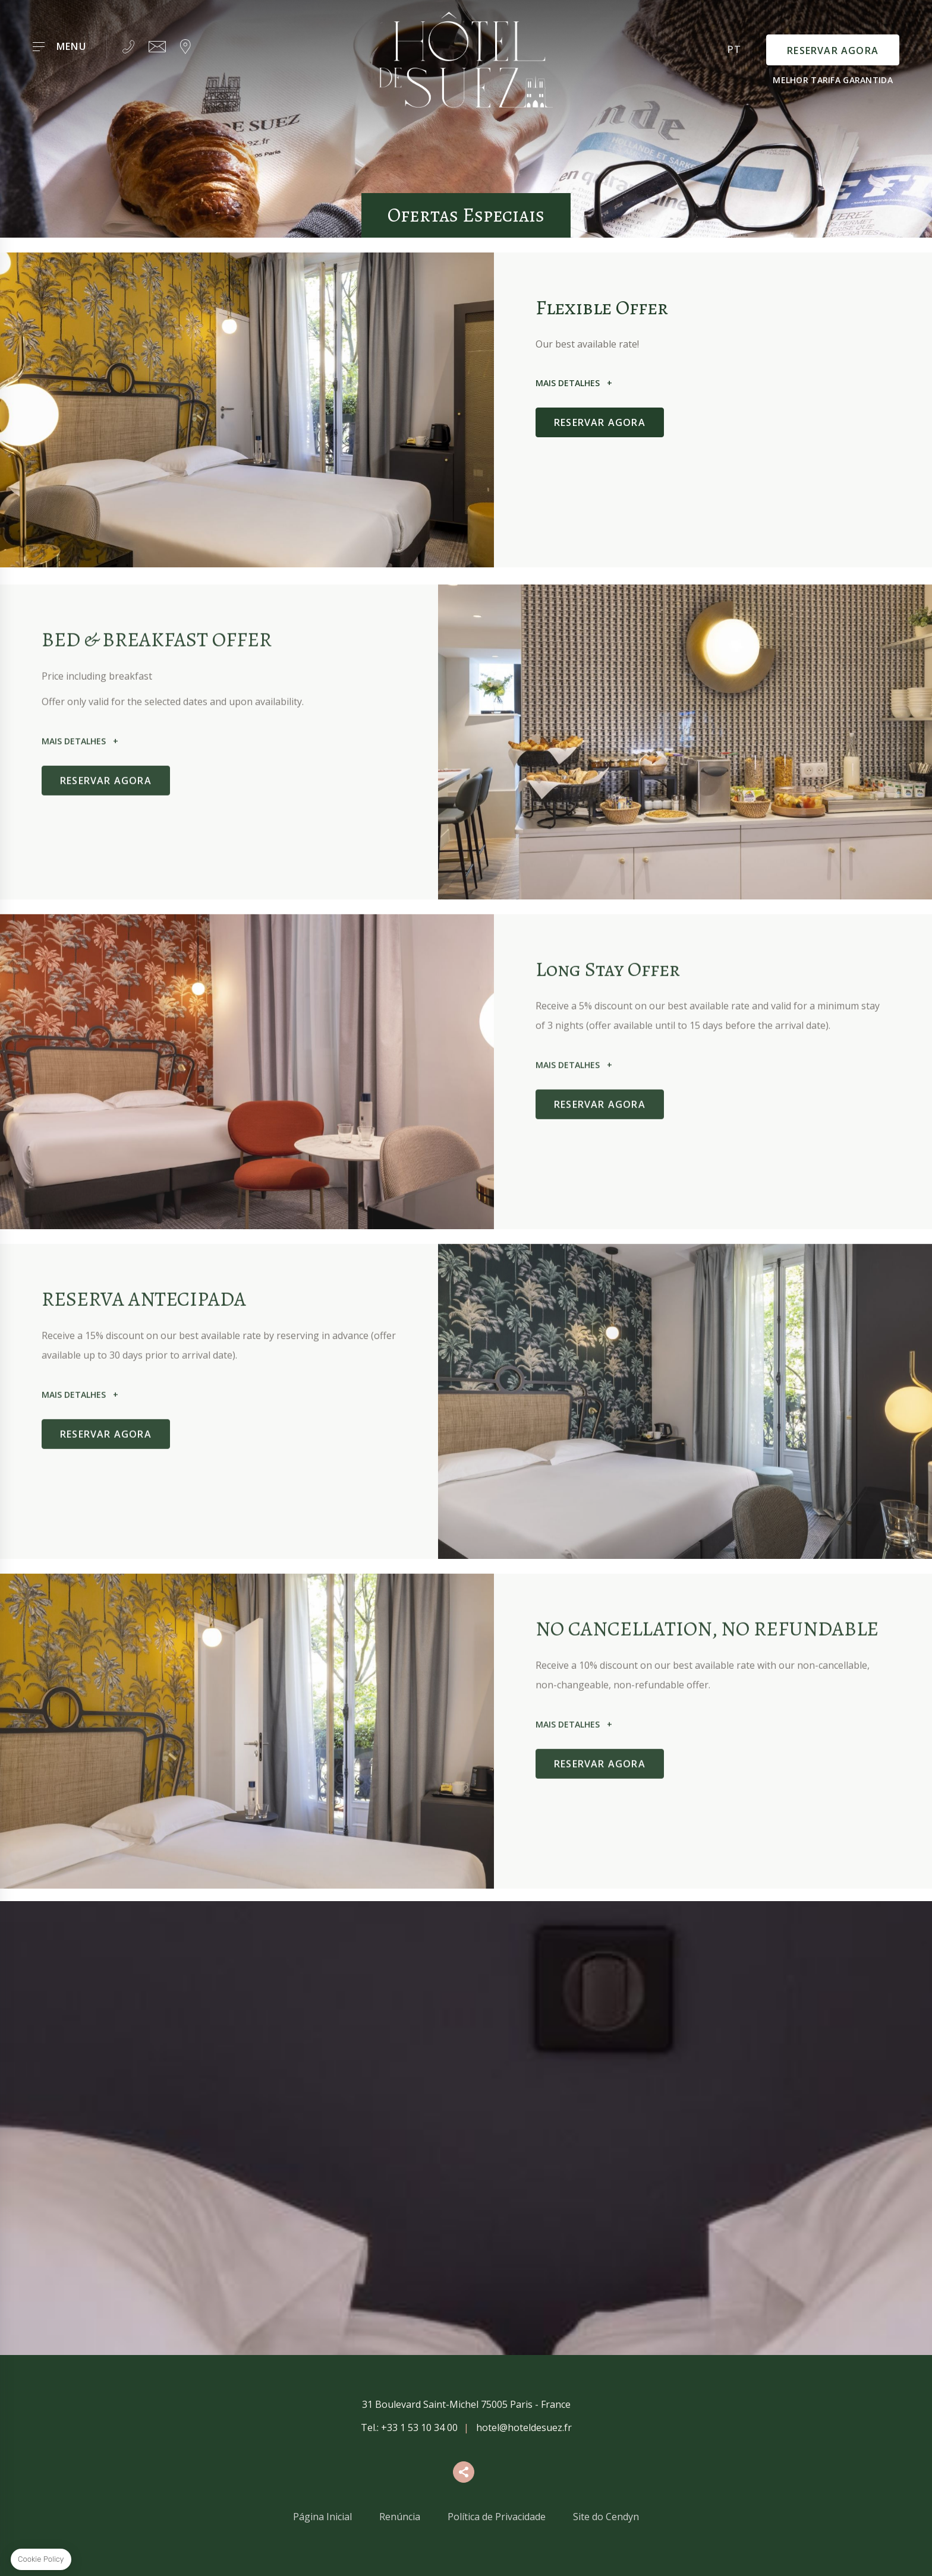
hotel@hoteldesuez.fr (524, 2427)
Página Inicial (322, 2516)
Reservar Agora (833, 50)
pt (734, 49)
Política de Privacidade (497, 2516)
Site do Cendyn (606, 2516)
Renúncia (399, 2516)
